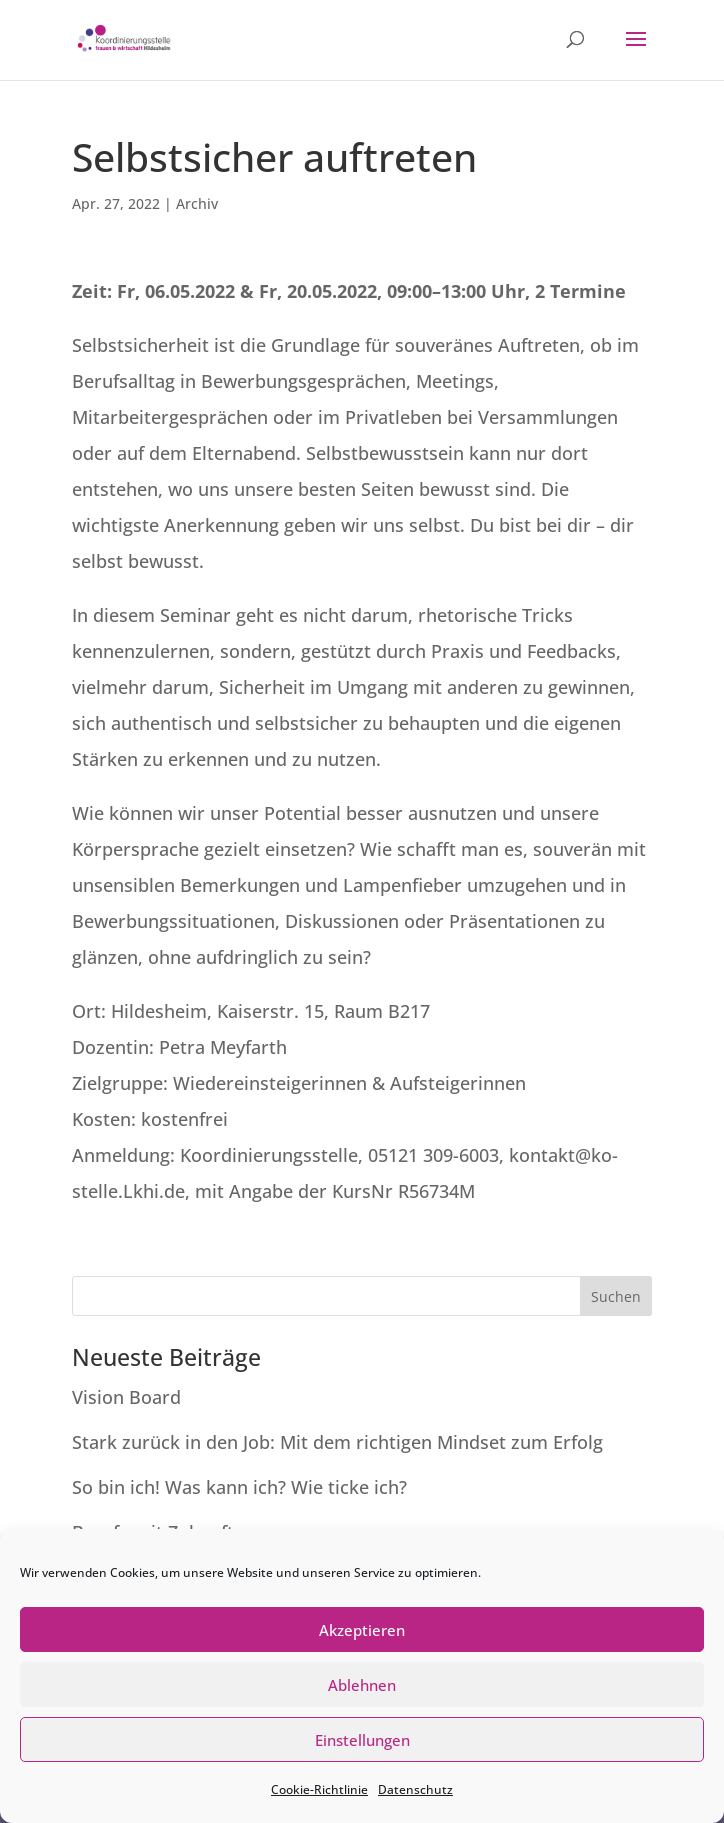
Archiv (197, 203)
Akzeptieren (362, 1630)
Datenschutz (415, 1789)
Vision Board (126, 1397)
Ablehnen (362, 1685)
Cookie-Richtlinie (319, 1789)
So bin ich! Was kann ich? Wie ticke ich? (239, 1487)
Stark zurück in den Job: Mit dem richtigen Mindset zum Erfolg (337, 1442)
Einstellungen (362, 1740)
